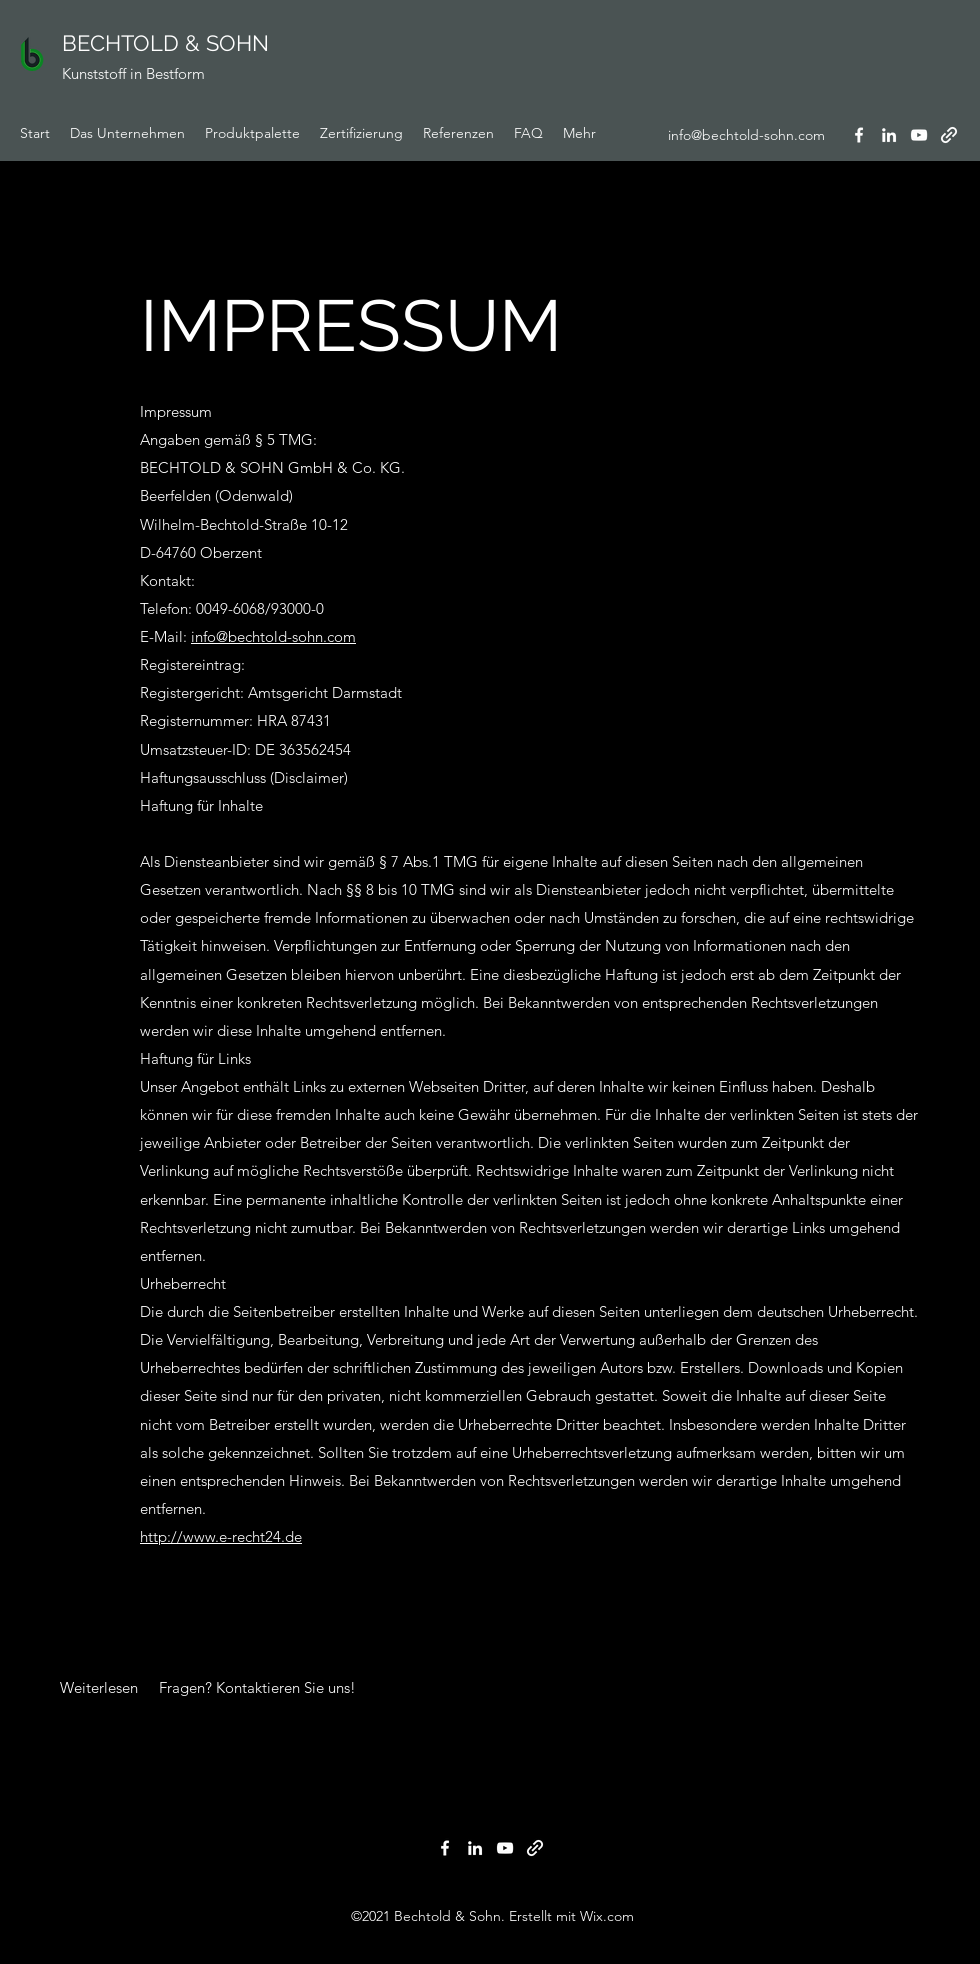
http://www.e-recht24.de (221, 1536)
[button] (99, 1688)
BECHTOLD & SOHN (165, 43)
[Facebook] (859, 135)
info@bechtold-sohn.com (746, 135)
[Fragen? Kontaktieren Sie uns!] (258, 1688)
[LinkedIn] (889, 135)
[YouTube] (919, 135)
